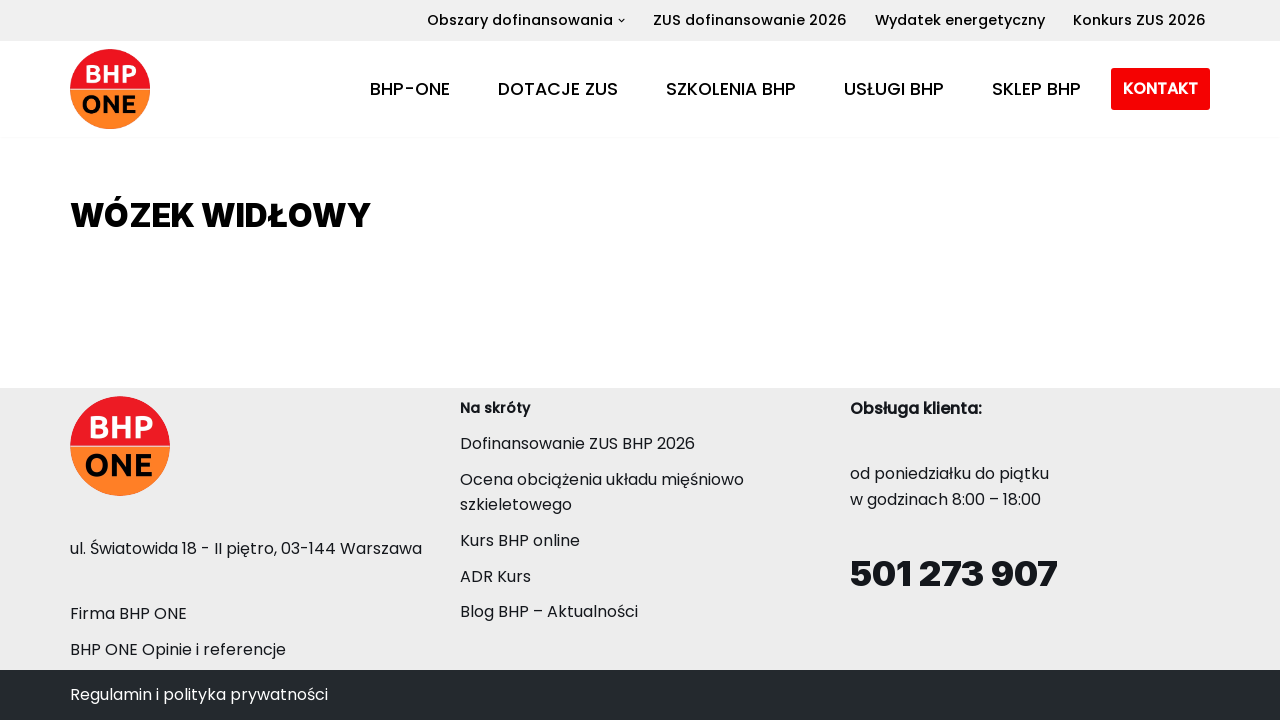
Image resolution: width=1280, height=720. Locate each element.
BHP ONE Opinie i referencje (178, 649)
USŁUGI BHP (894, 89)
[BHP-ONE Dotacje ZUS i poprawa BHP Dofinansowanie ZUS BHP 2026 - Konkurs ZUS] (110, 89)
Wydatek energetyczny (960, 20)
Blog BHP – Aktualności (549, 611)
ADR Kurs (495, 576)
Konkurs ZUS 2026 (1139, 20)
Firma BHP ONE (128, 613)
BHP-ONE (410, 89)
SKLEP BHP (1036, 89)
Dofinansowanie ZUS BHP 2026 (577, 443)
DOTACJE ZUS (558, 89)
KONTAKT (1160, 88)
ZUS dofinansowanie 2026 (750, 20)
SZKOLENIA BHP (731, 89)
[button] (621, 20)
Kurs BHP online (520, 540)
